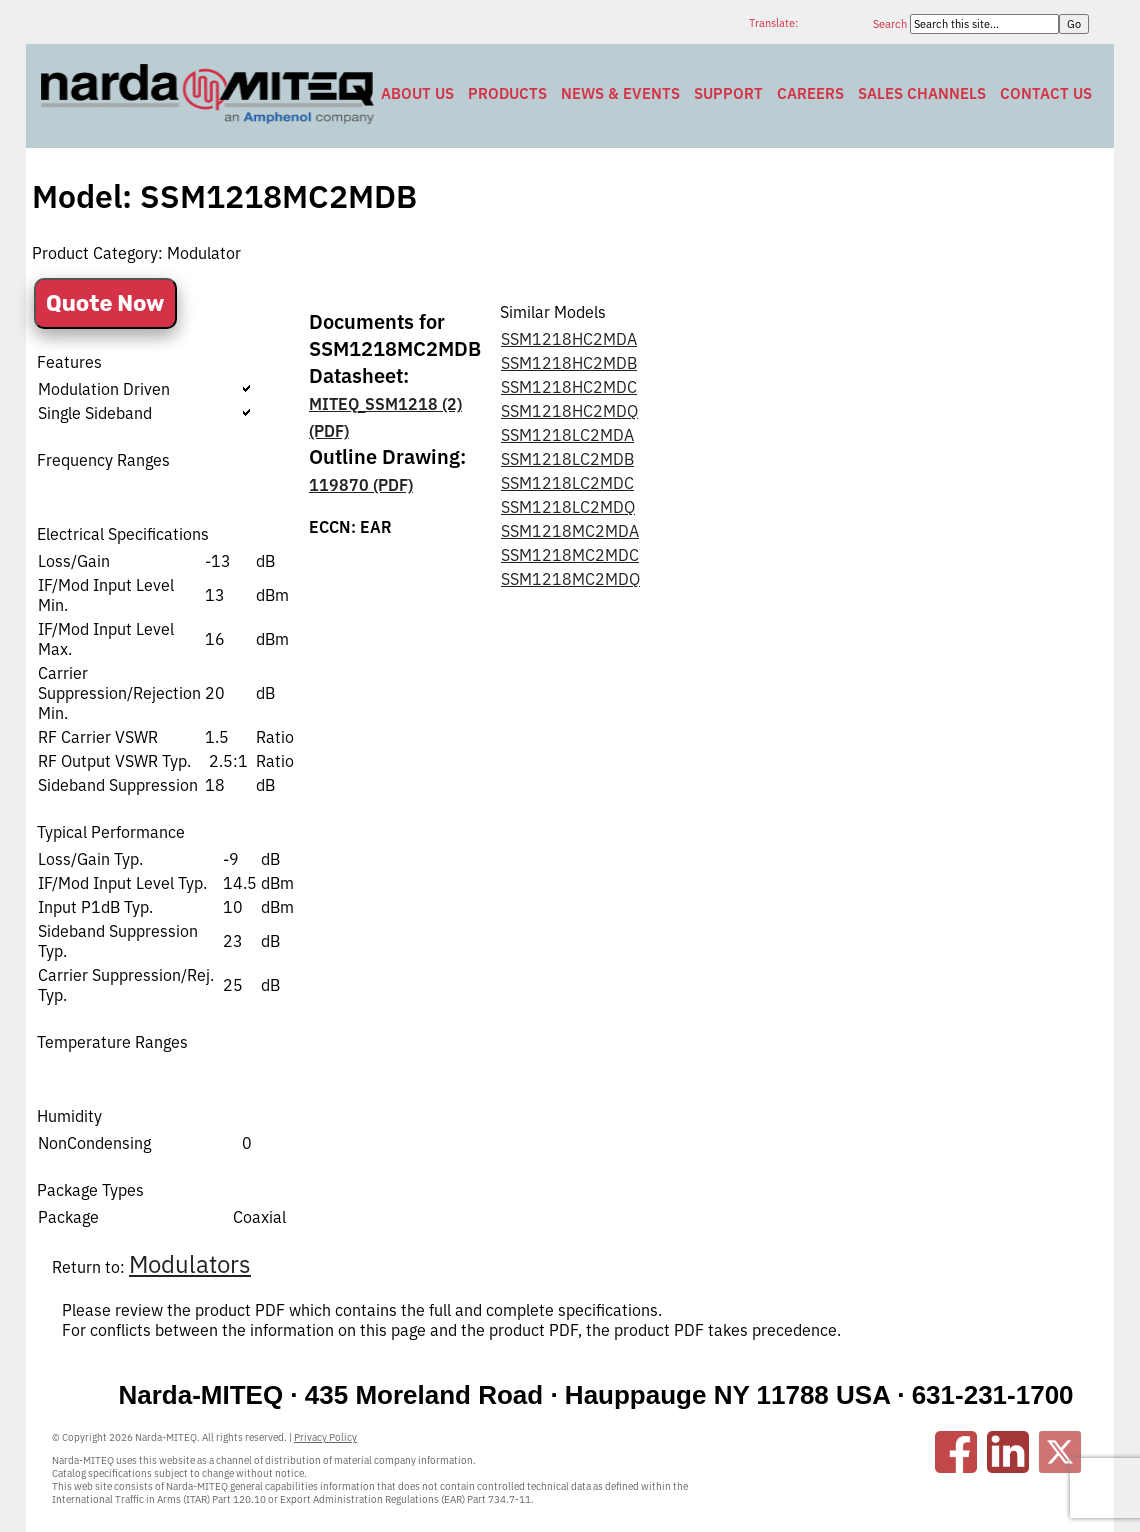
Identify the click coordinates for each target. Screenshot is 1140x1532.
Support (728, 93)
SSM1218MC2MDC (570, 555)
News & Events (620, 93)
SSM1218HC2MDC (569, 387)
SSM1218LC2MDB (567, 459)
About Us (417, 93)
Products (507, 93)
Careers (810, 93)
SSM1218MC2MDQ (570, 579)
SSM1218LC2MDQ (568, 507)
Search (891, 24)
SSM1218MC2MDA (570, 531)
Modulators (190, 1264)
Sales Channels (922, 93)
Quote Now (105, 303)
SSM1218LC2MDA (567, 435)
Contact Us (1046, 93)
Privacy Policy (325, 1437)
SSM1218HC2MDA (569, 339)
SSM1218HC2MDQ (569, 411)
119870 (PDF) (361, 485)
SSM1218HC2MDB (569, 363)
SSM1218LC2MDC (567, 483)
